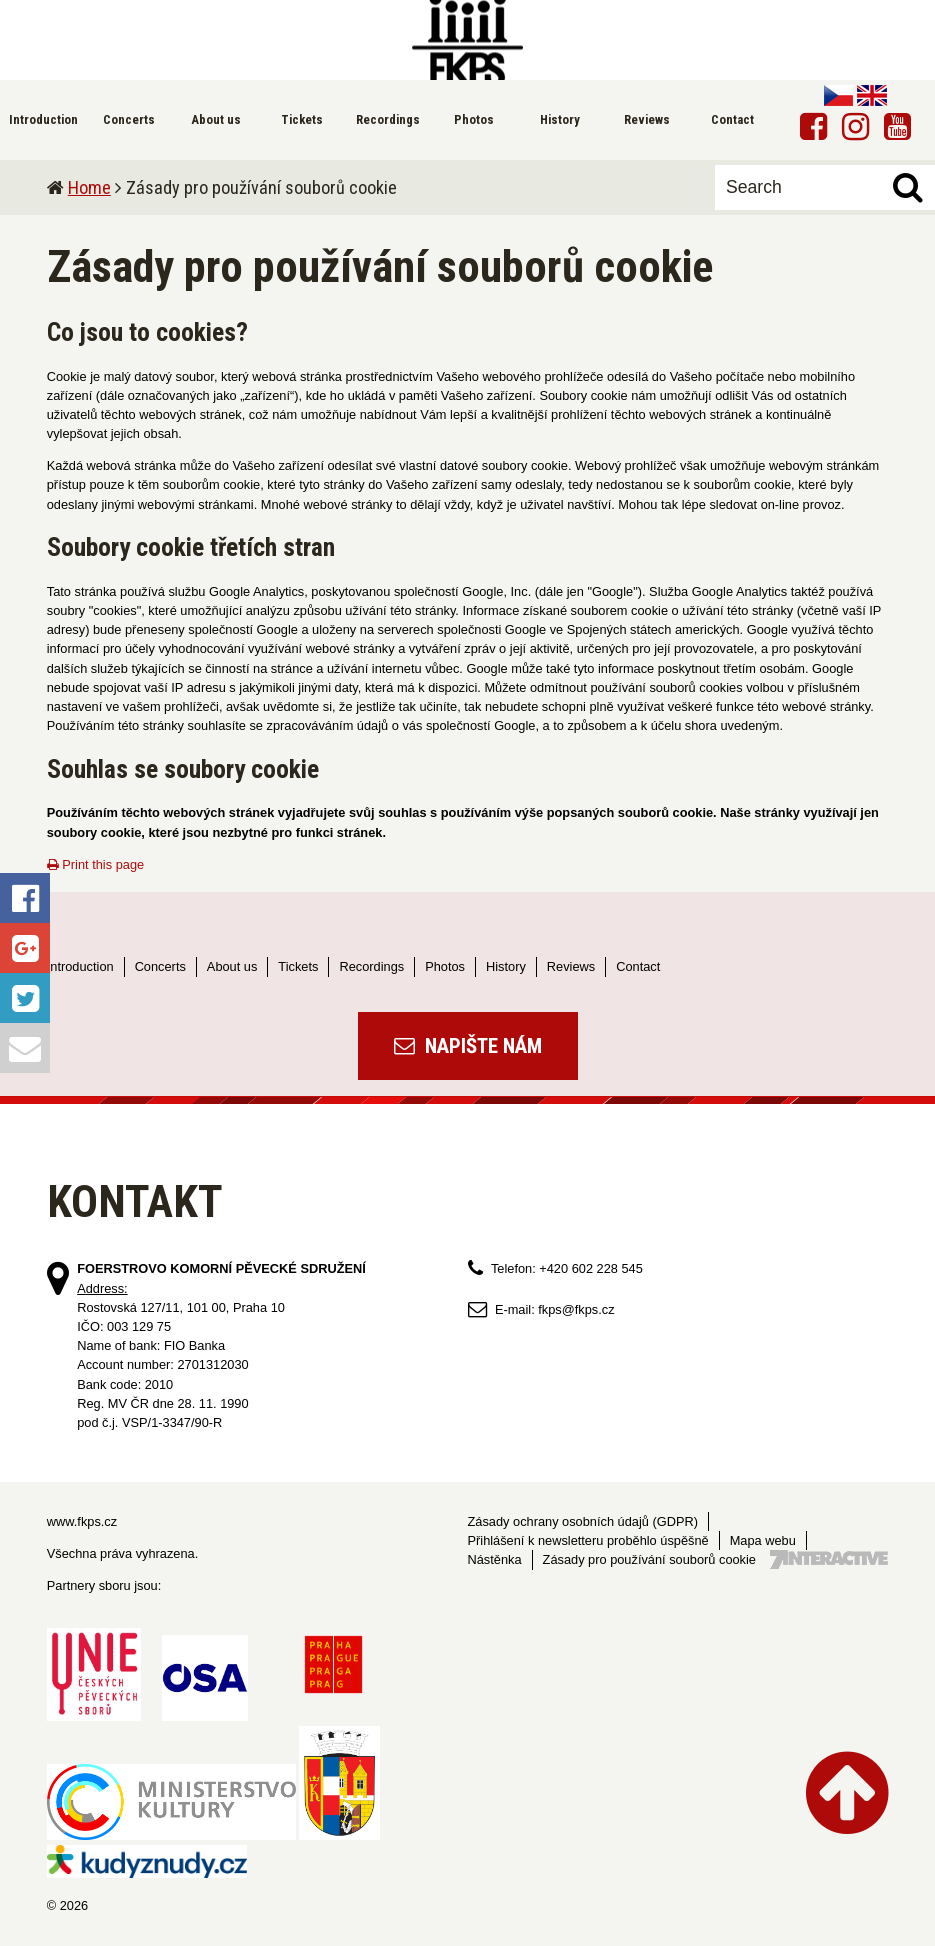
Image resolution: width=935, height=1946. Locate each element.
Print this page (95, 864)
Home (89, 187)
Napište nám (468, 1046)
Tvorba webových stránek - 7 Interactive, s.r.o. (829, 1559)
